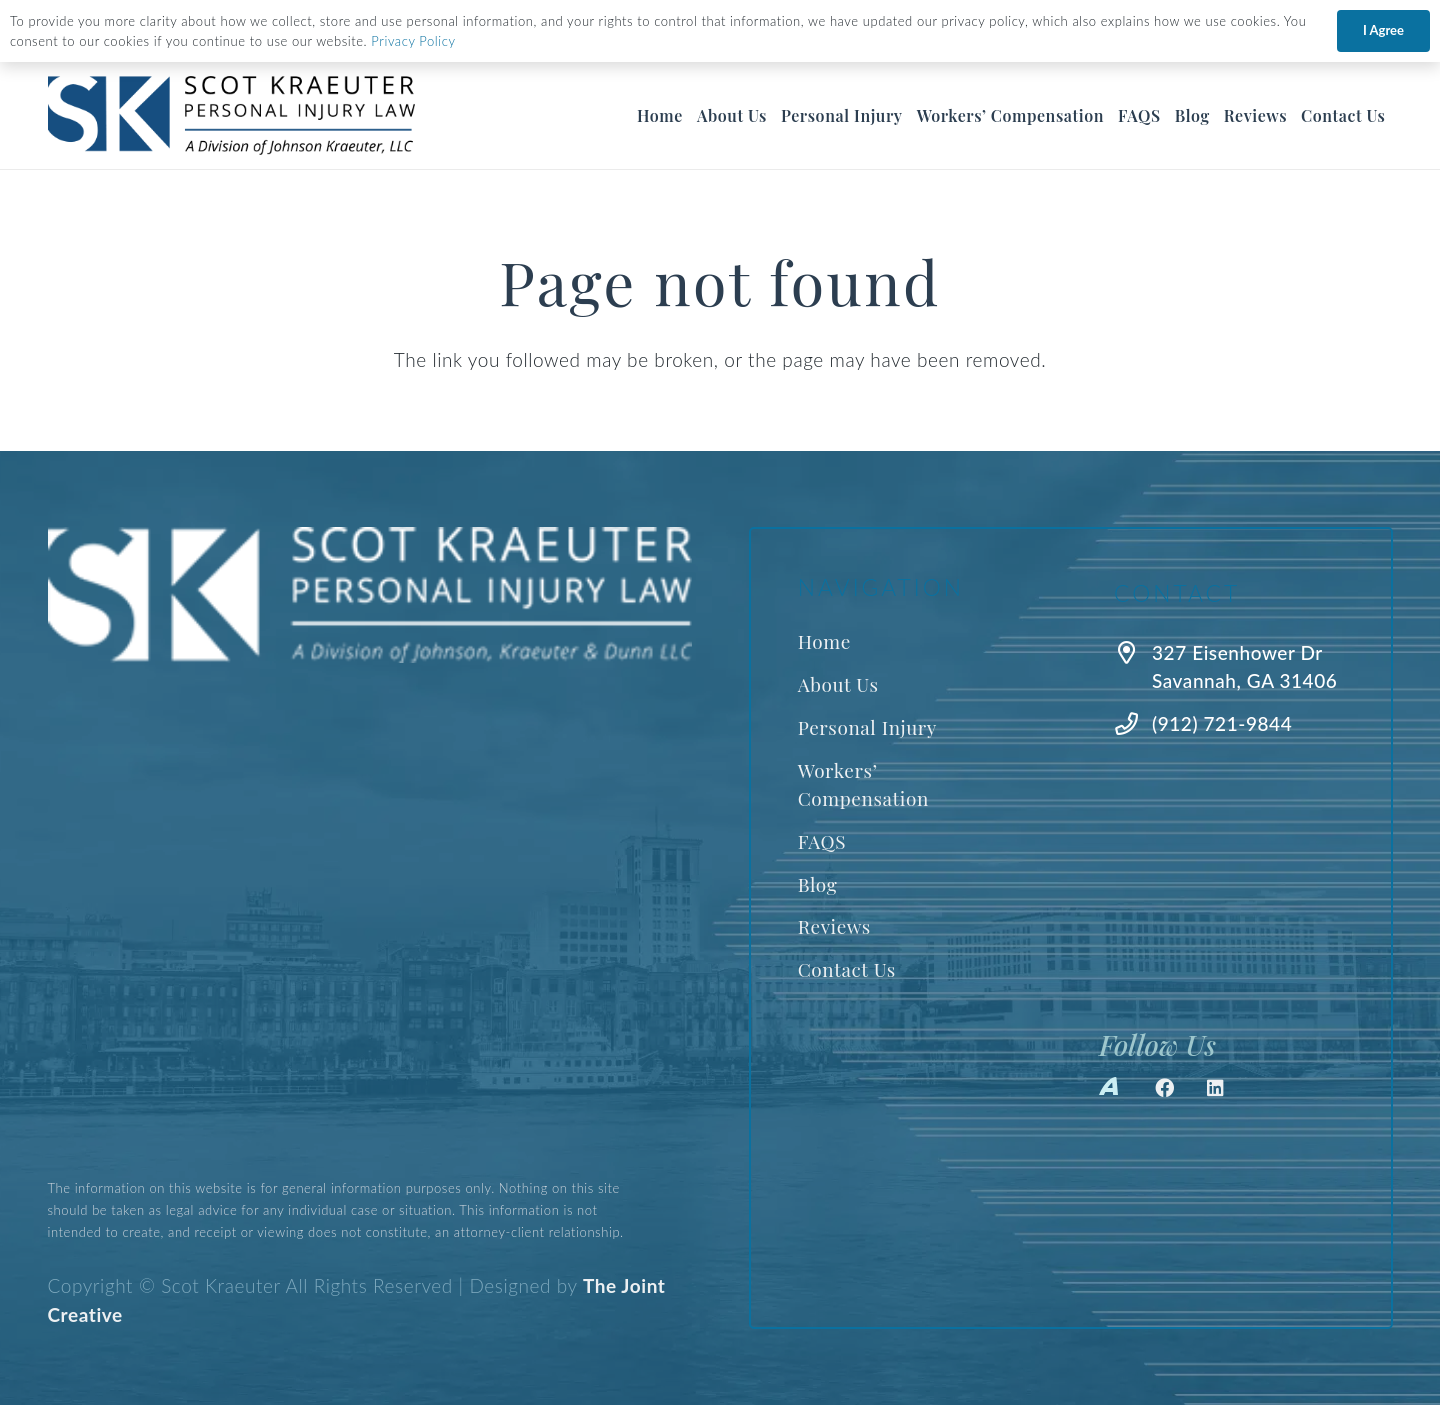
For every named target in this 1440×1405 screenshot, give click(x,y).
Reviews (834, 926)
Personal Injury (867, 727)
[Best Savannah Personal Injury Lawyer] (231, 116)
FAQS (822, 841)
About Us (838, 684)
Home (824, 641)
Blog (818, 884)
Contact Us (847, 969)
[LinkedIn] (1216, 1088)
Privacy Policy (413, 41)
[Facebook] (1165, 1088)
